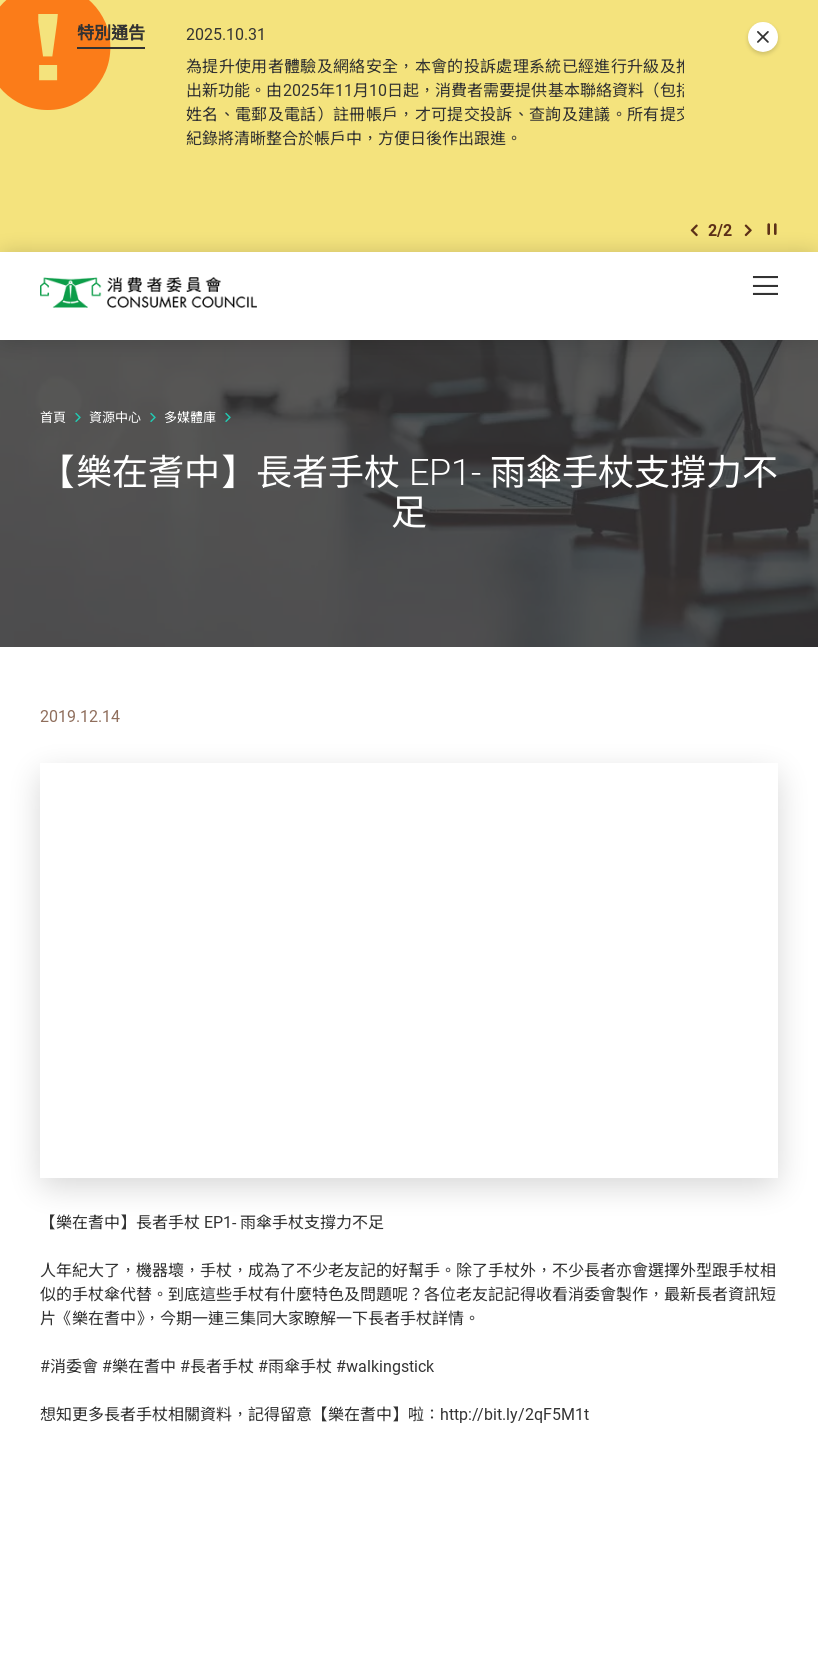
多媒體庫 (190, 421)
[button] (694, 232)
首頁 (53, 421)
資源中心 (115, 421)
